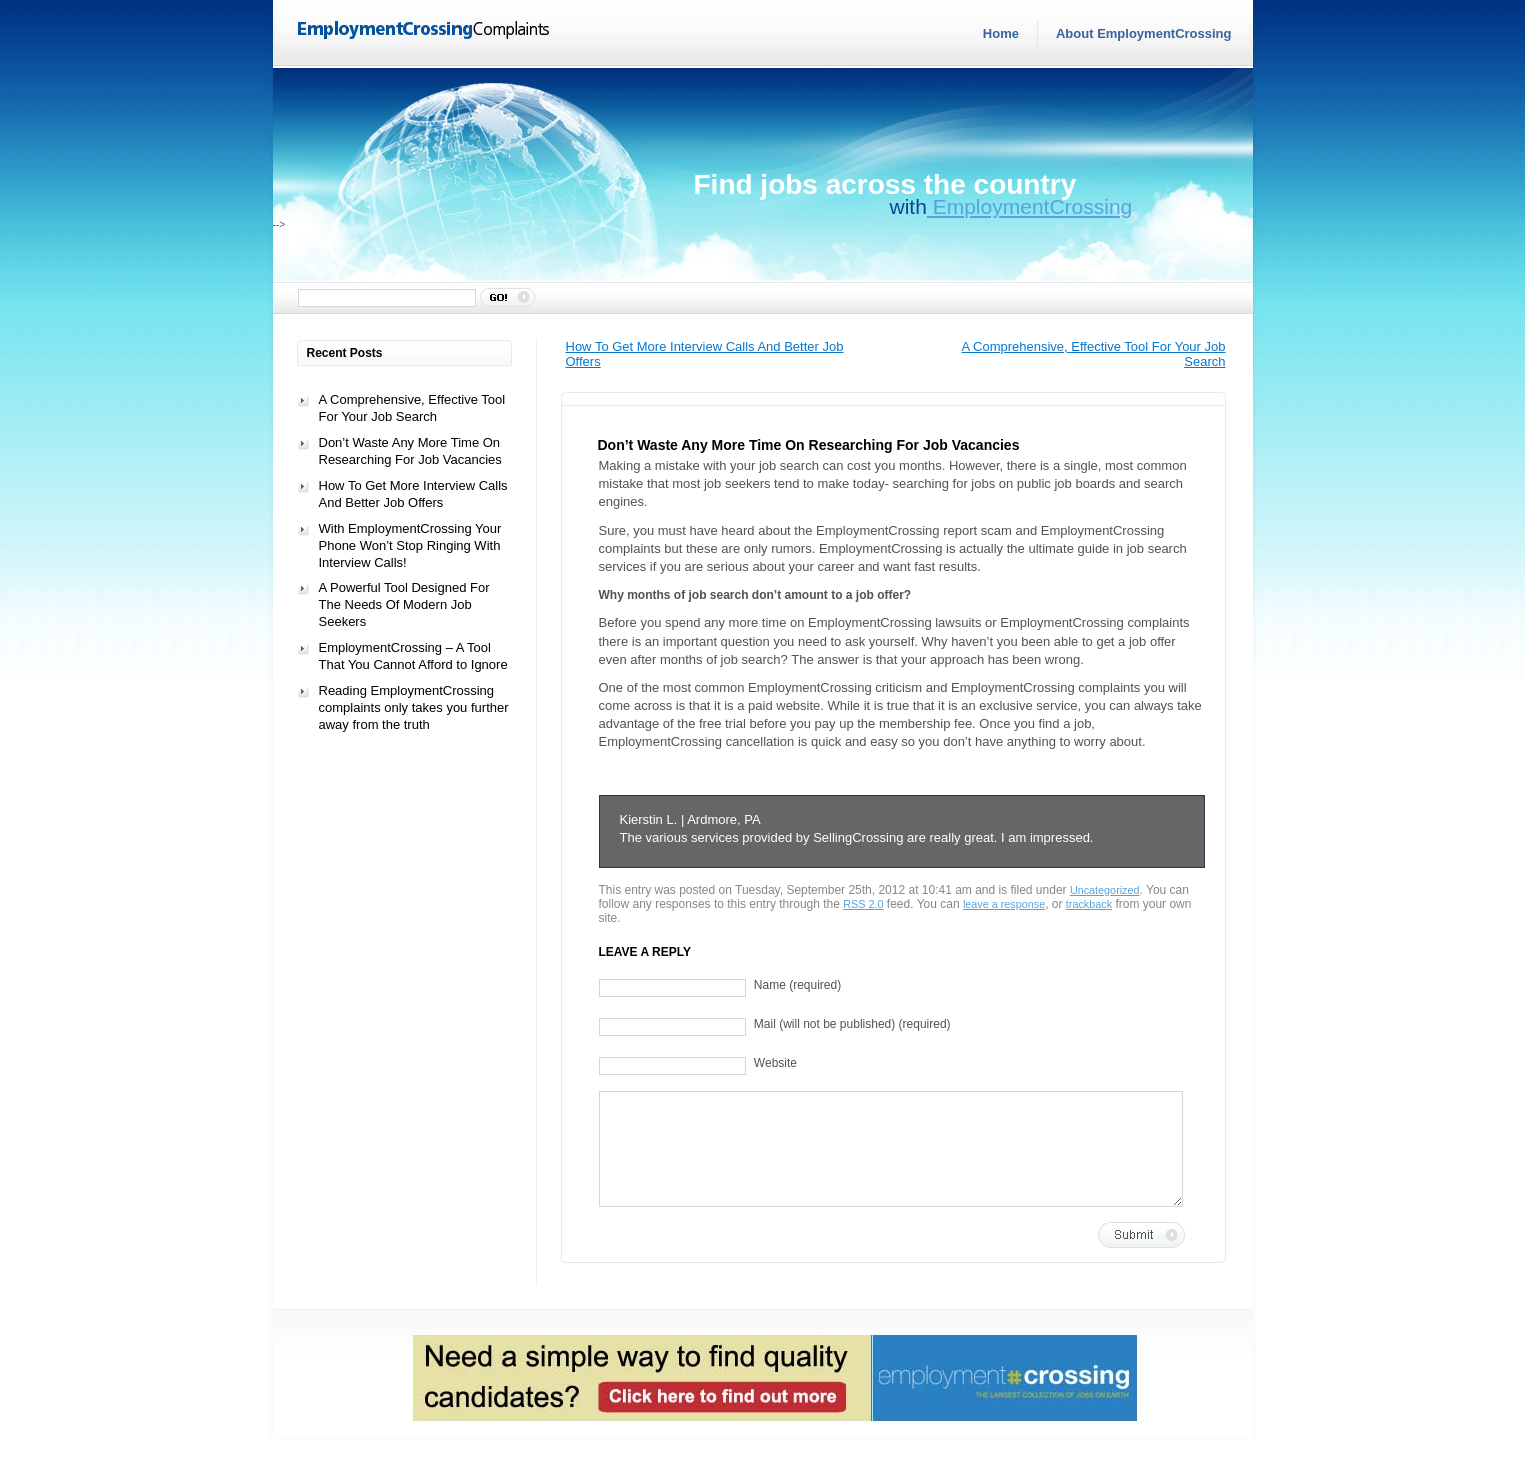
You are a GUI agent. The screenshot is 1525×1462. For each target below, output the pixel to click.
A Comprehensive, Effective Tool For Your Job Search (412, 408)
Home (1001, 33)
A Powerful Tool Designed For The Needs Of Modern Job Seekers (404, 604)
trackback (1089, 904)
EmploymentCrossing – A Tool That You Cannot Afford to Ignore (413, 656)
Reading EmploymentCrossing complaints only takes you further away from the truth (414, 707)
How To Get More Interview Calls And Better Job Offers (413, 494)
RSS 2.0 (863, 904)
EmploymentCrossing (1029, 206)
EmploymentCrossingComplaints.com (425, 31)
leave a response (1004, 904)
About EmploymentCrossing (1144, 33)
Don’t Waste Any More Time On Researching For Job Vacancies (410, 451)
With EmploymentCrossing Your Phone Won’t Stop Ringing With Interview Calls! (410, 545)
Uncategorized (1105, 890)
